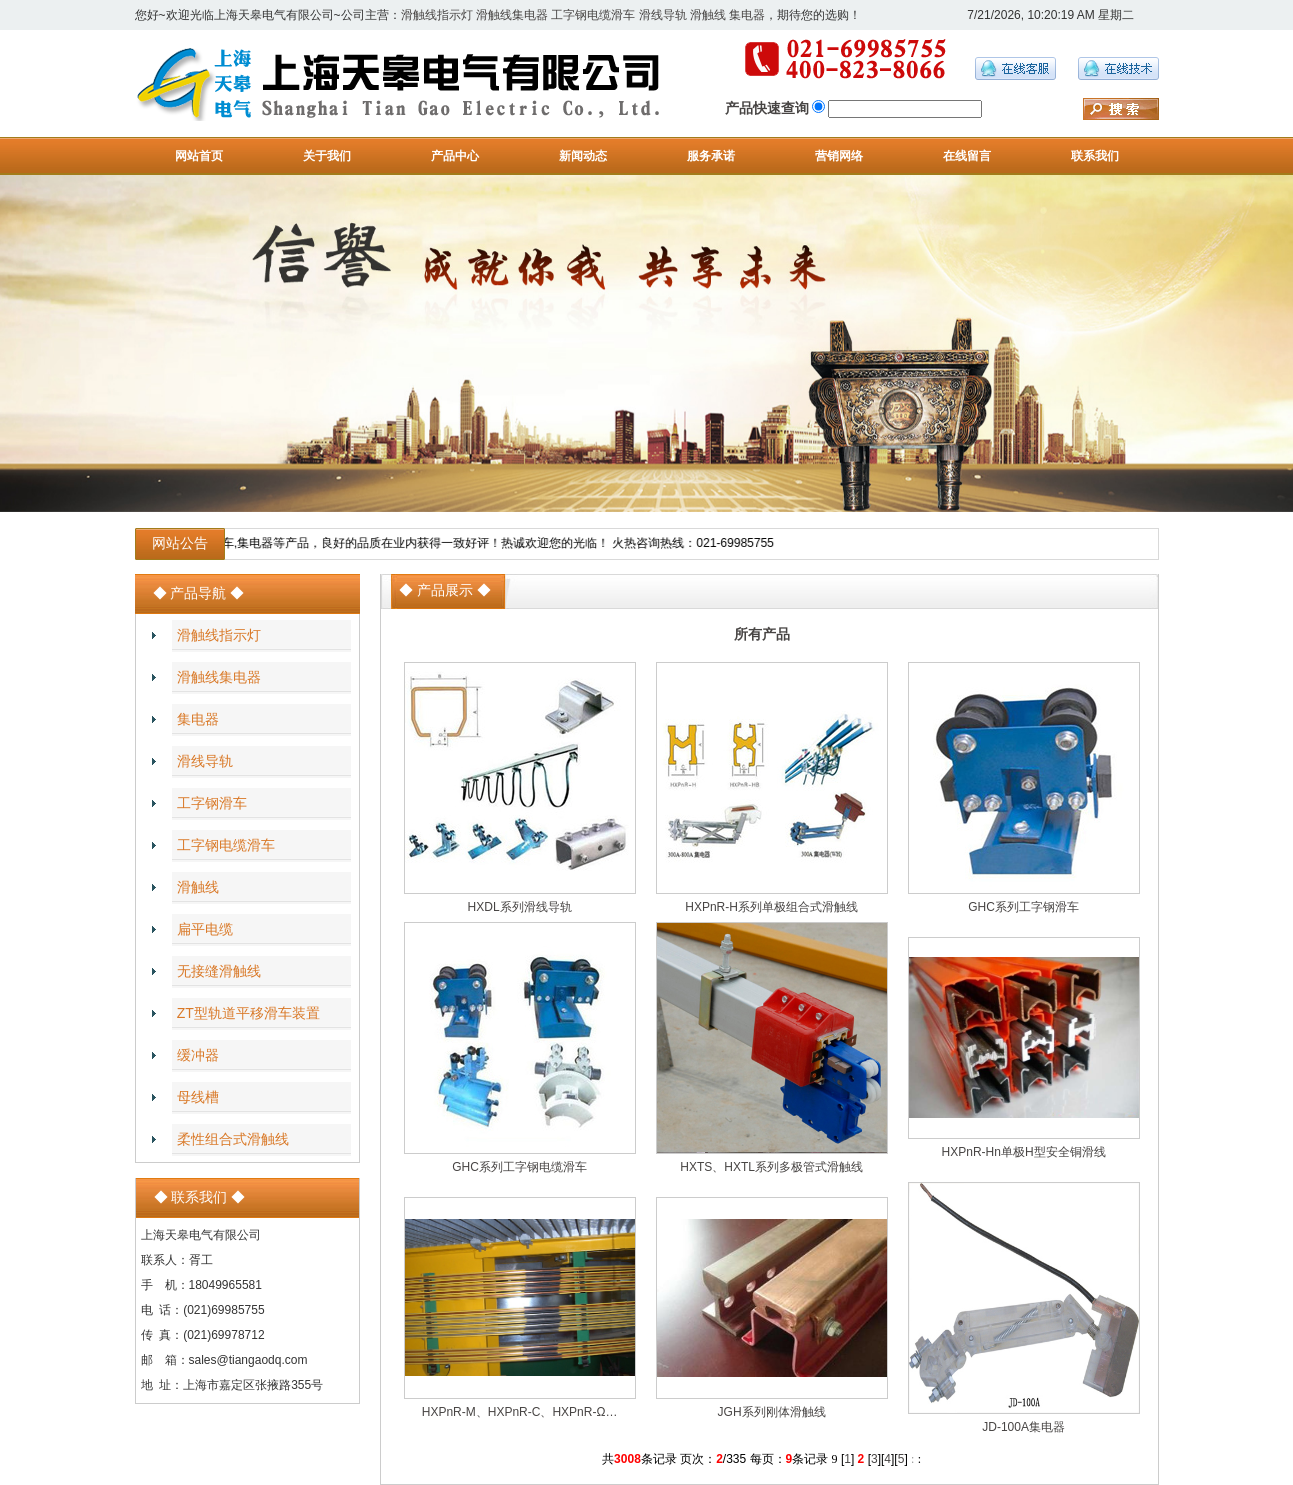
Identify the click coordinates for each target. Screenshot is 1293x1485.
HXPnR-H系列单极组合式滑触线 (771, 907)
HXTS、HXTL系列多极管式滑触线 (771, 1167)
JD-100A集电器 (1023, 1427)
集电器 (747, 15)
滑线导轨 (663, 15)
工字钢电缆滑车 (593, 15)
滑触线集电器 (512, 15)
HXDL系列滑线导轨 (520, 907)
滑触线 (708, 15)
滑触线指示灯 (437, 15)
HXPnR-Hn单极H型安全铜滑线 (1024, 1152)
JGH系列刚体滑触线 (772, 1412)
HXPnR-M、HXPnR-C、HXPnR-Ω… (520, 1412)
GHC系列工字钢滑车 (1023, 907)
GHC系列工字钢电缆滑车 (519, 1167)
